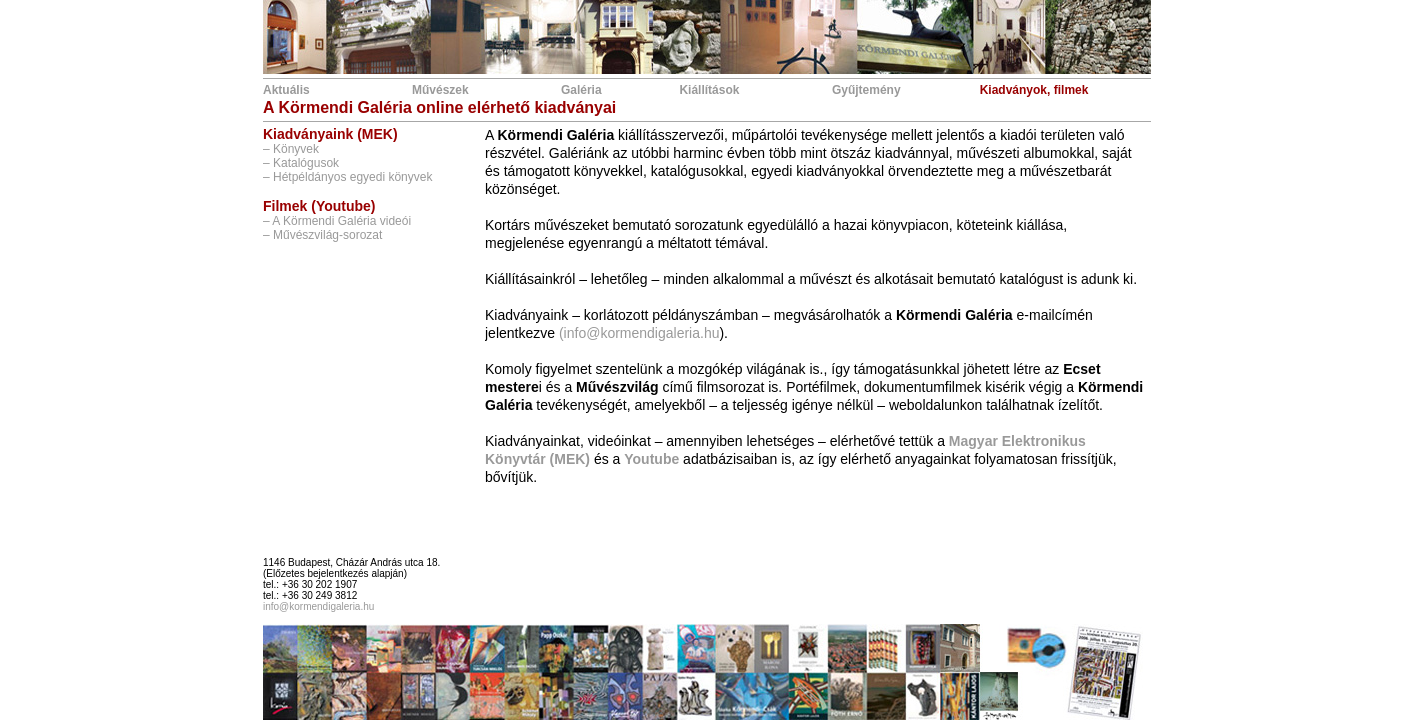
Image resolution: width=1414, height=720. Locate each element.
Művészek (440, 90)
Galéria (581, 90)
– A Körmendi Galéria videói (337, 221)
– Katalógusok (301, 163)
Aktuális (286, 90)
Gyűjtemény (866, 90)
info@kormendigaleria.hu (318, 606)
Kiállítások (709, 90)
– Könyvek (291, 149)
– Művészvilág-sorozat (322, 235)
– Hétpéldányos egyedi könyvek (347, 177)
